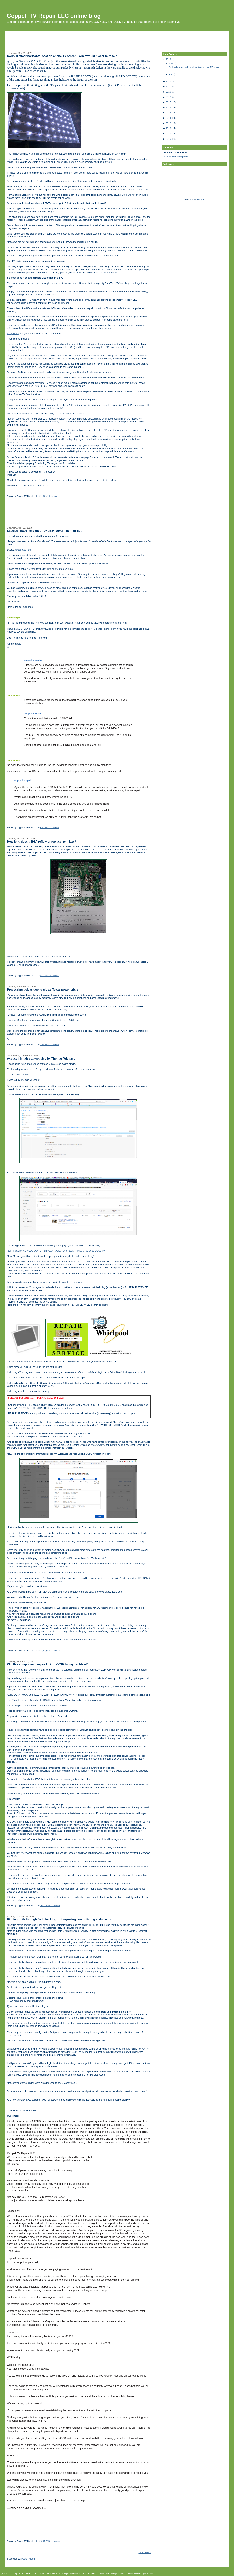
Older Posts (144, 2552)
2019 (168, 91)
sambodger (13, 617)
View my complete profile (175, 156)
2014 (168, 118)
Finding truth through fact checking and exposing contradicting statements (59, 1919)
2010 (168, 139)
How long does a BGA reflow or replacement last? (41, 841)
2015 (168, 112)
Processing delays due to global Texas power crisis (42, 989)
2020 (168, 86)
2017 (168, 102)
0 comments (54, 496)
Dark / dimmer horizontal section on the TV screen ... (196, 67)
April (170, 74)
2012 (168, 128)
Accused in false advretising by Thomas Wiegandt (41, 1058)
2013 (168, 123)
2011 (168, 133)
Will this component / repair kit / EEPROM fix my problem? (47, 1664)
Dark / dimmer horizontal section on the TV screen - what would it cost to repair (62, 56)
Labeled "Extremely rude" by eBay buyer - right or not (44, 530)
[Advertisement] (117, 39)
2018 (168, 97)
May (171, 63)
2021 (168, 81)
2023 (168, 59)
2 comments (53, 1044)
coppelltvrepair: (33, 660)
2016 (168, 107)
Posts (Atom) (28, 2558)
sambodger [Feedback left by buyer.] (20, 549)
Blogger (200, 199)
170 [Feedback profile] (29, 549)
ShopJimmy (13, 333)
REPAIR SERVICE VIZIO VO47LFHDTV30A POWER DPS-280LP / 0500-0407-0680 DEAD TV (56, 1250)
